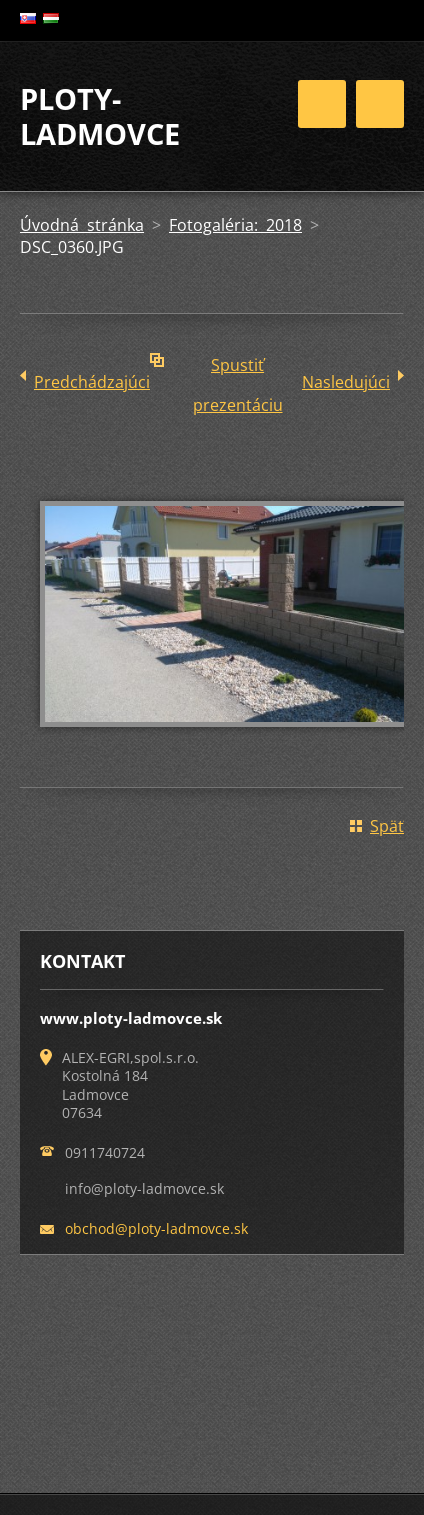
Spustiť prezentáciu (238, 369)
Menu (380, 104)
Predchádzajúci (92, 382)
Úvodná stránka (82, 225)
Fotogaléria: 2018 (235, 225)
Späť (387, 826)
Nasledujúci (346, 382)
